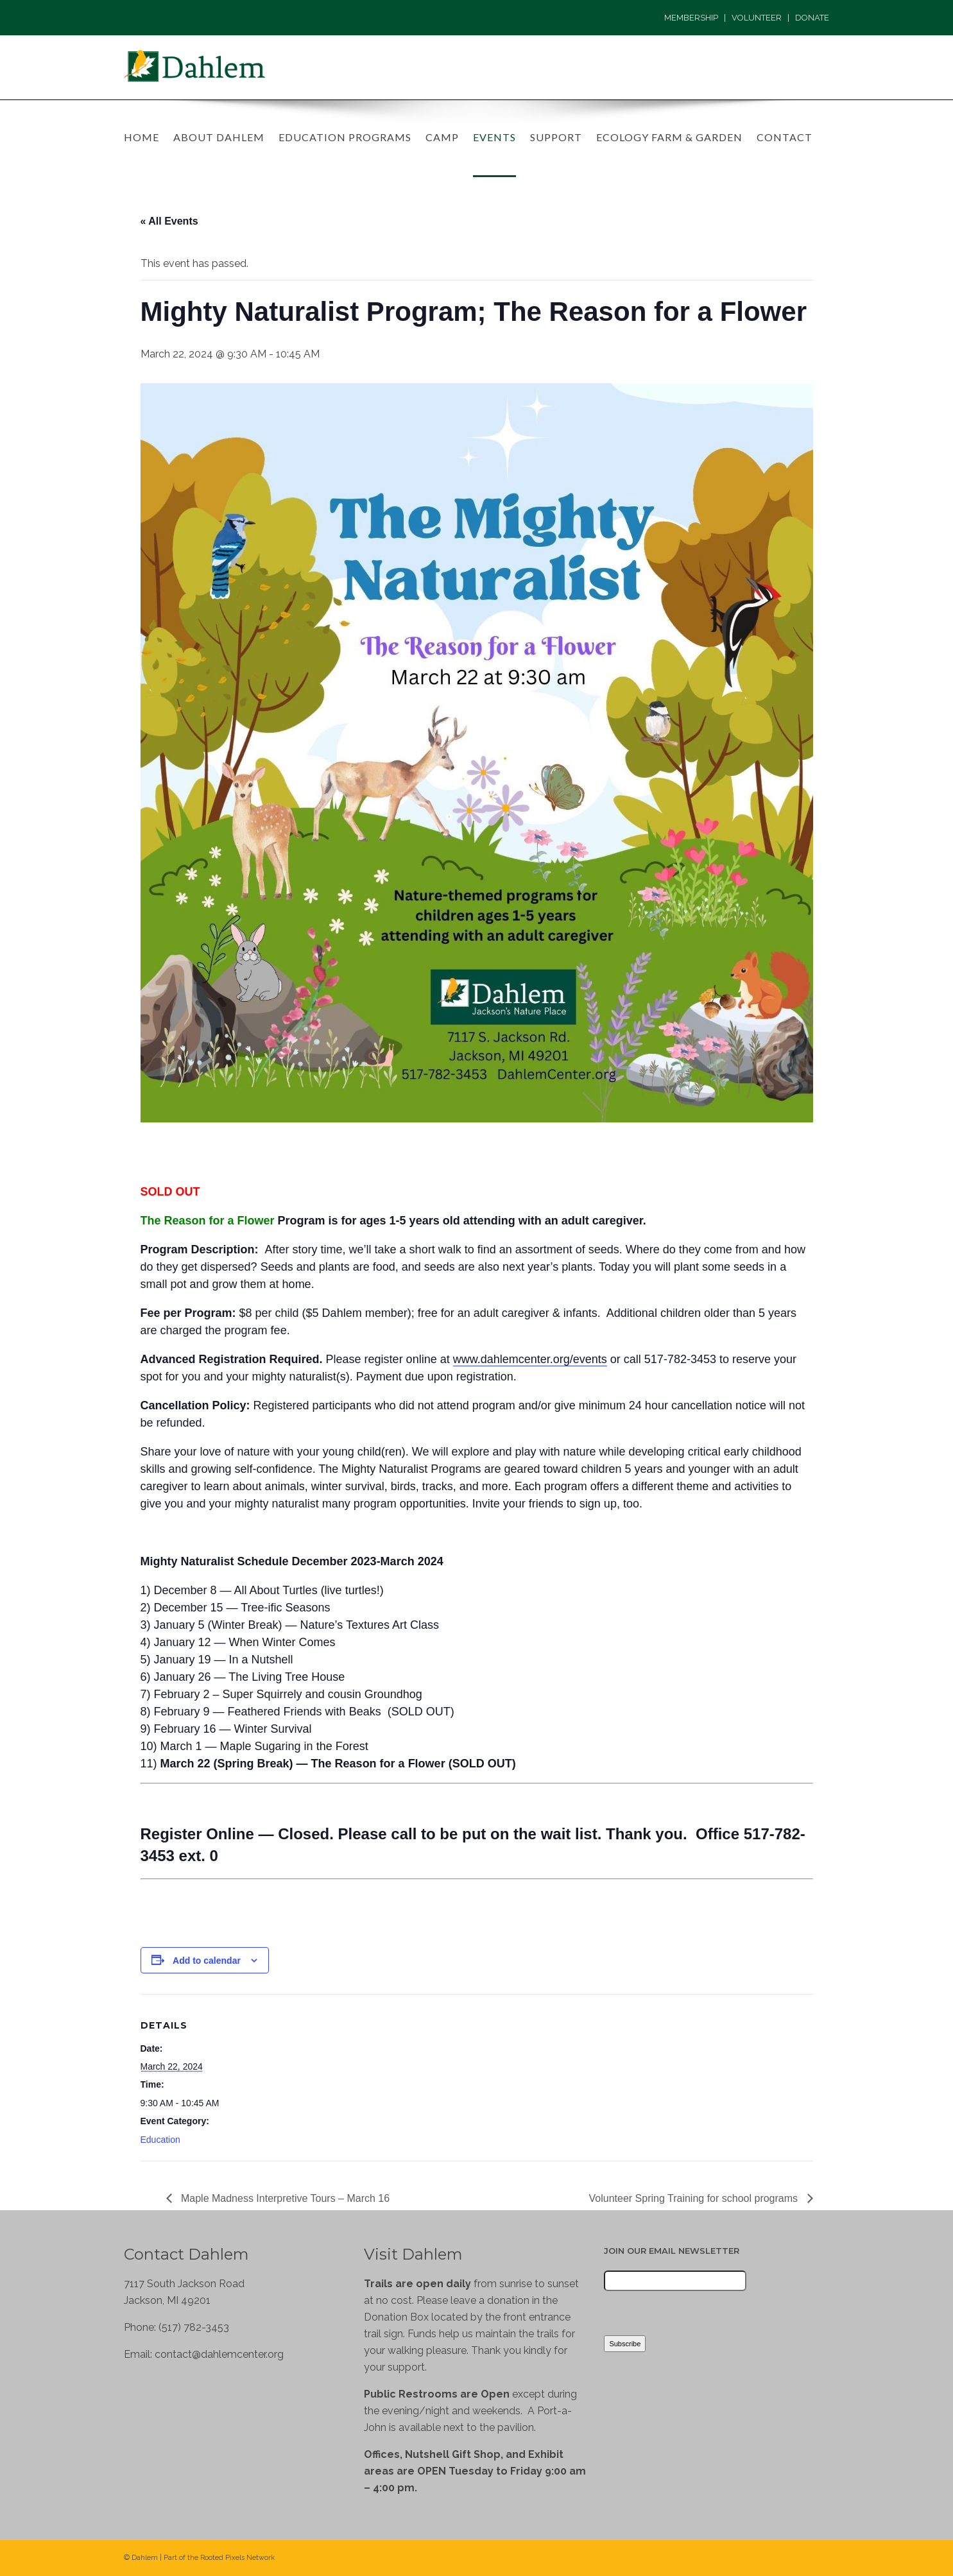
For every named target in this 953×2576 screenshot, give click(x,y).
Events (494, 137)
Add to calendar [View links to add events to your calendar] (207, 1960)
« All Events (169, 221)
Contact (784, 137)
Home (141, 137)
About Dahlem (218, 137)
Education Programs (345, 137)
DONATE (812, 17)
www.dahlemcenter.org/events (530, 1359)
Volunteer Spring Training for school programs (695, 2198)
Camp (442, 137)
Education (160, 2139)
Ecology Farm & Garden (669, 137)
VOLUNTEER (757, 17)
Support (556, 137)
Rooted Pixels (222, 2558)
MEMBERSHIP (691, 17)
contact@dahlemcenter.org (219, 2354)
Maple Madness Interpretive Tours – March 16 (284, 2198)
